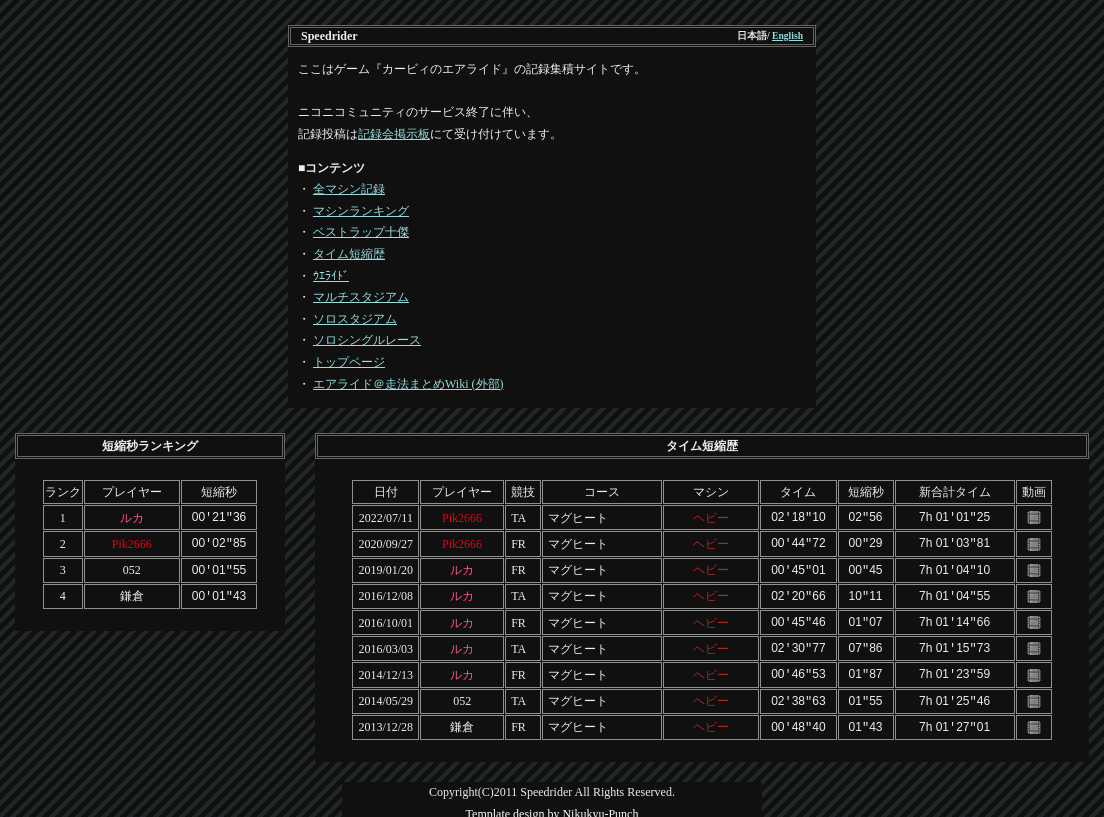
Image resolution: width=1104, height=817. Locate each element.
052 (132, 568)
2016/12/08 (385, 593)
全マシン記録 (349, 189)
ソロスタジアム (355, 319)
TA (518, 517)
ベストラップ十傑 (361, 232)
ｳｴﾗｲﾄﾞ (331, 276)
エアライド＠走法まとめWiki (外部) (408, 384)
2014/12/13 (385, 668)
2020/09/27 (385, 542)
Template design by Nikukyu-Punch (552, 805)
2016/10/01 (385, 618)
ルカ (132, 517)
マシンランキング (361, 211)
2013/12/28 (385, 719)
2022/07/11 (386, 517)
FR (518, 542)
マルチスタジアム (361, 297)
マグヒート (578, 517)
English (787, 35)
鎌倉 (132, 593)
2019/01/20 (385, 568)
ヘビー (711, 517)
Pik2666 (132, 542)
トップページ (349, 362)
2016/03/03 (385, 643)
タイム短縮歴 (349, 254)
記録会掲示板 (394, 134)
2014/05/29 (385, 694)
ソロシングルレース (367, 340)
